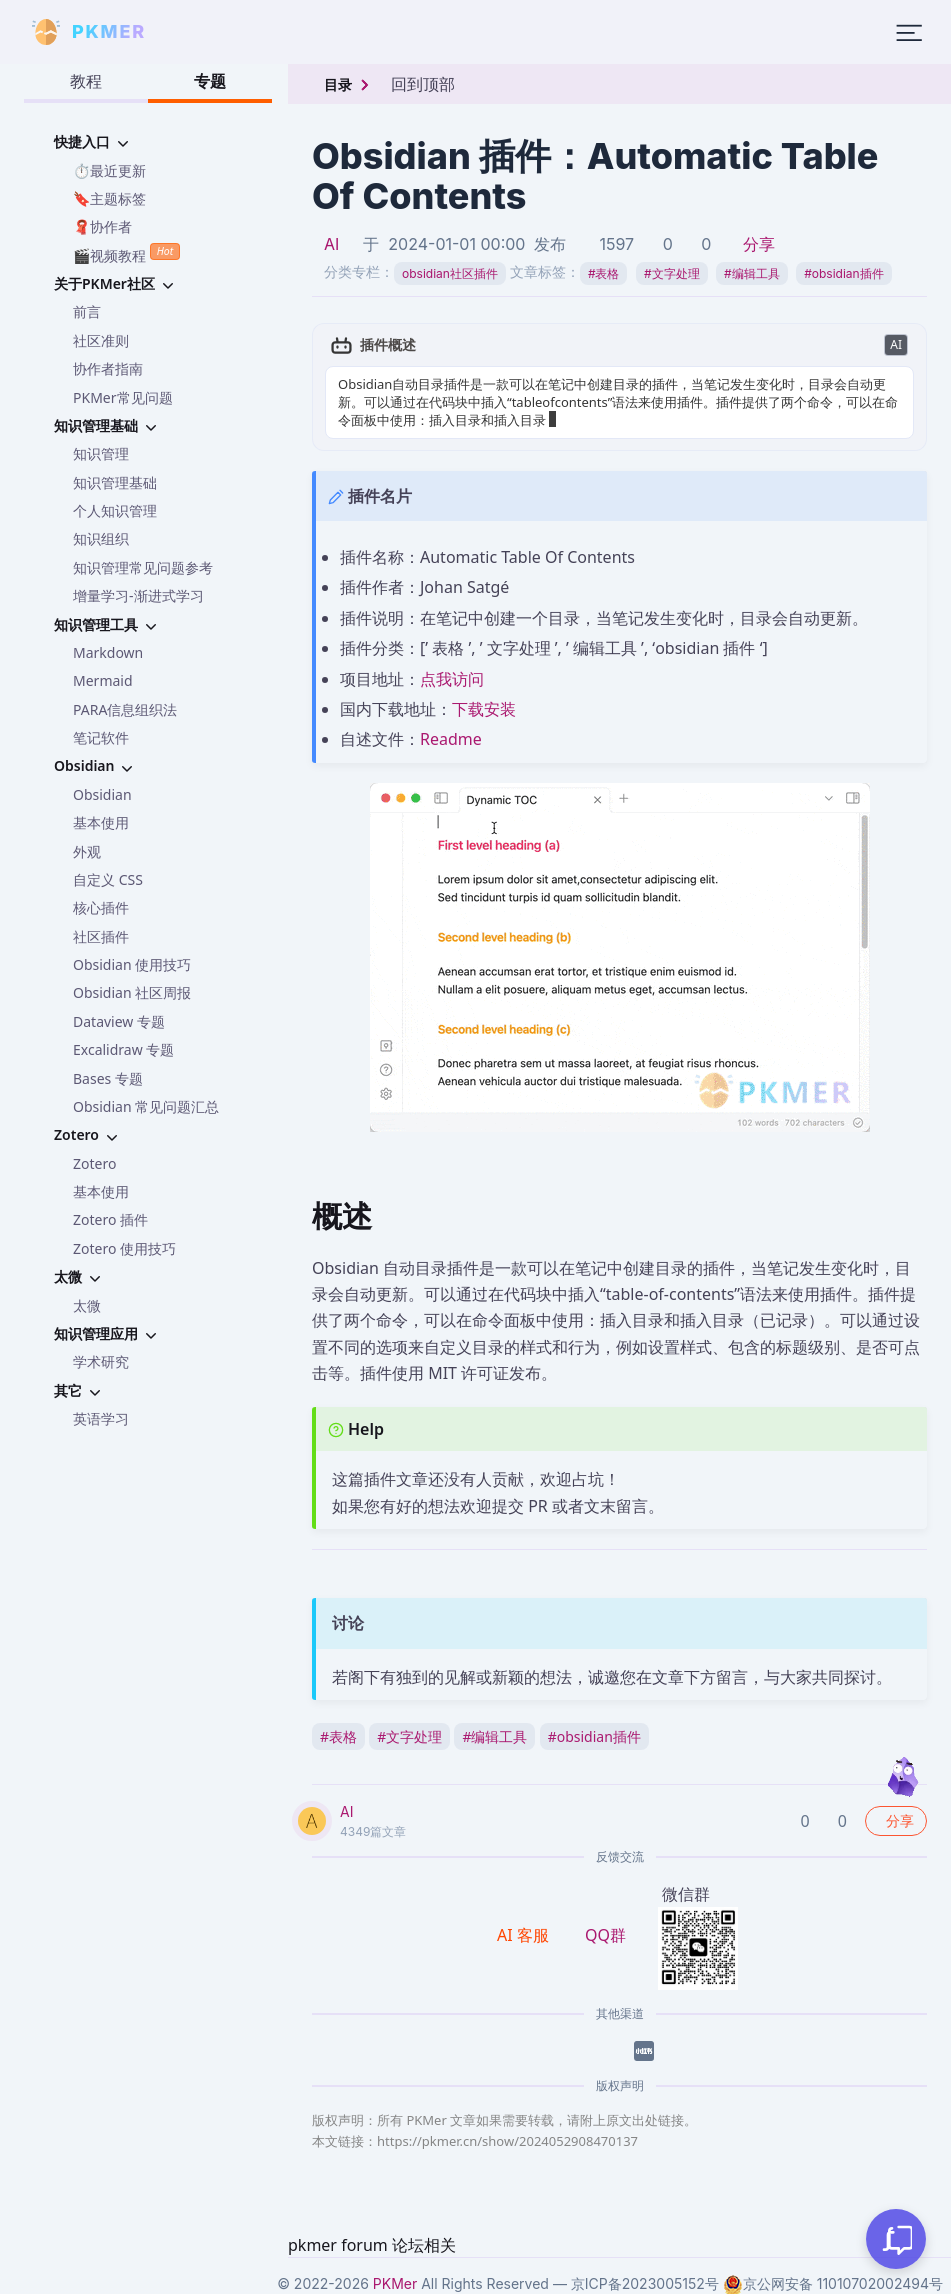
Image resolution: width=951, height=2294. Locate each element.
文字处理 (672, 273)
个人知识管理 (115, 510)
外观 (87, 851)
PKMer (395, 2283)
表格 (604, 273)
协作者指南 (108, 368)
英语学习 (101, 1418)
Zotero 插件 (110, 1219)
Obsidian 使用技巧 (132, 964)
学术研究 (101, 1361)
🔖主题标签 (109, 198)
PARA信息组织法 (125, 709)
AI (331, 244)
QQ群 (605, 1935)
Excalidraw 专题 (123, 1049)
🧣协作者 (102, 226)
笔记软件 (101, 737)
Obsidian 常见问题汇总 (146, 1106)
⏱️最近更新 (109, 170)
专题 (210, 81)
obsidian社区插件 (450, 273)
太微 (87, 1305)
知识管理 (101, 453)
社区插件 (101, 936)
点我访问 (452, 679)
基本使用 (101, 822)
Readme (451, 739)
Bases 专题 (108, 1078)
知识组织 (101, 538)
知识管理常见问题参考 (143, 567)
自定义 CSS (108, 879)
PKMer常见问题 (123, 397)
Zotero (94, 1163)
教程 (86, 81)
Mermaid (103, 680)
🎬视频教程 (126, 253)
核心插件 (101, 907)
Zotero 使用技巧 (124, 1248)
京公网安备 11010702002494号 (833, 2284)
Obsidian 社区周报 (132, 992)
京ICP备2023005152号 (645, 2283)
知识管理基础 (115, 482)
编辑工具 (752, 273)
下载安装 (484, 709)
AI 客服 (525, 1935)
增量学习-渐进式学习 (138, 595)
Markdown (108, 652)
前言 (87, 311)
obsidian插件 (843, 273)
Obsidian (102, 794)
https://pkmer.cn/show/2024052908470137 (507, 2141)
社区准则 (101, 340)
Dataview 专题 (119, 1021)
